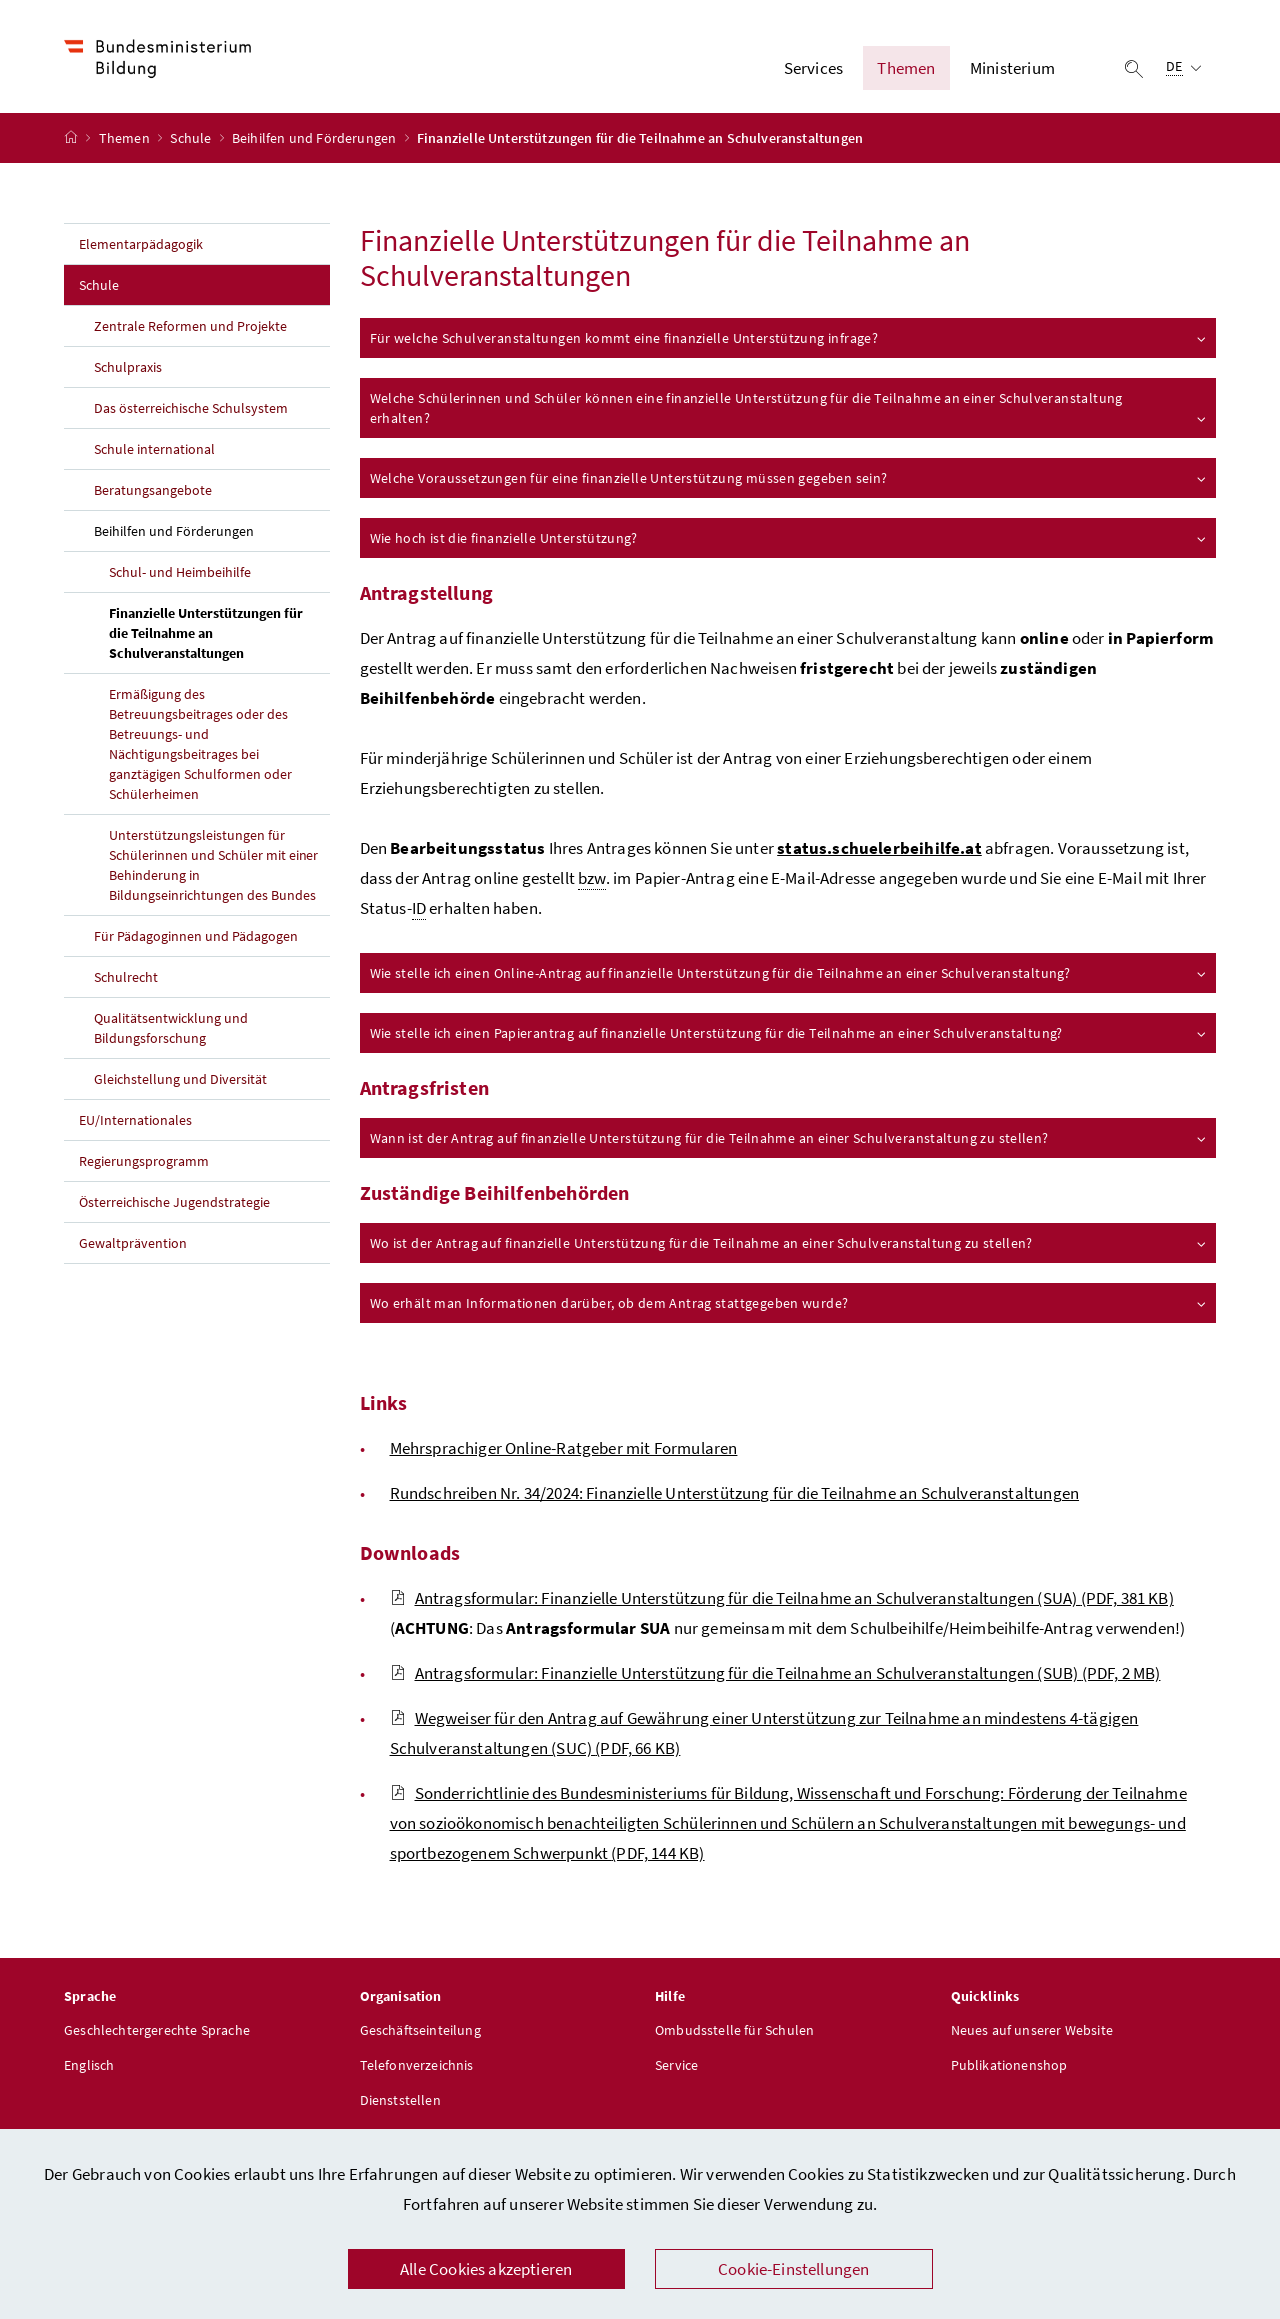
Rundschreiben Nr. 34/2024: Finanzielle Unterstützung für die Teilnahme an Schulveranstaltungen (735, 1496)
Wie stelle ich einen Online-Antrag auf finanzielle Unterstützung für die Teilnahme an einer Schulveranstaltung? (789, 976)
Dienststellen (400, 2103)
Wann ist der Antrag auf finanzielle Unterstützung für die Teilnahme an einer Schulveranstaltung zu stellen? (789, 1141)
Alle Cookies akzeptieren (486, 2269)
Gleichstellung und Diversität (180, 1082)
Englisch (89, 2068)
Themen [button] (906, 69)
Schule (192, 141)
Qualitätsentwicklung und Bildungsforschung (171, 1031)
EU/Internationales (135, 1123)
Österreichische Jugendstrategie (174, 1205)
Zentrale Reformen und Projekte (190, 329)
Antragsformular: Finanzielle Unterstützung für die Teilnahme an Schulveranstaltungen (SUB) (775, 1676)
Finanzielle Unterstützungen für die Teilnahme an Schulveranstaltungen (219, 636)
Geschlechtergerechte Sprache (157, 2033)
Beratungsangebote (153, 493)
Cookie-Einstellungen (794, 2269)
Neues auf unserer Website (1032, 2033)
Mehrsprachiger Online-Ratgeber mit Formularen (564, 1451)
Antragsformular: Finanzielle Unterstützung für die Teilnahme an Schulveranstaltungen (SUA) (782, 1601)
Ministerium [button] (1012, 69)
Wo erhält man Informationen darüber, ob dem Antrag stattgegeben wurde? (789, 1306)
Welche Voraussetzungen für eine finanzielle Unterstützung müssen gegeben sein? (789, 481)
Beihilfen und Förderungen (316, 141)
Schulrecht (126, 980)
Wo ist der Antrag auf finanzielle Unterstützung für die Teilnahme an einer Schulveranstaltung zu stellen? (789, 1246)
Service (676, 2068)
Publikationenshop (1009, 2068)
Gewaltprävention (133, 1246)
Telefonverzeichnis (417, 2068)
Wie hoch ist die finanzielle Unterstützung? (789, 541)
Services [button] (813, 69)
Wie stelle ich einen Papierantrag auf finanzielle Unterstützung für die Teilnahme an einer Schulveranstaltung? (789, 1036)
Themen (126, 141)
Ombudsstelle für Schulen (734, 2033)
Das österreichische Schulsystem (191, 411)
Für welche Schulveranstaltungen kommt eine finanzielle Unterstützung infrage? (789, 341)
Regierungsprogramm (144, 1164)
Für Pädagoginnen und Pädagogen (196, 939)
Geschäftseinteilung (420, 2033)
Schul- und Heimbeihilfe (180, 575)
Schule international (154, 452)
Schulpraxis (128, 370)
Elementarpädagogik (141, 247)
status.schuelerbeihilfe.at (879, 851)
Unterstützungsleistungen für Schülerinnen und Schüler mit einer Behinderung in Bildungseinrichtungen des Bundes (213, 868)
